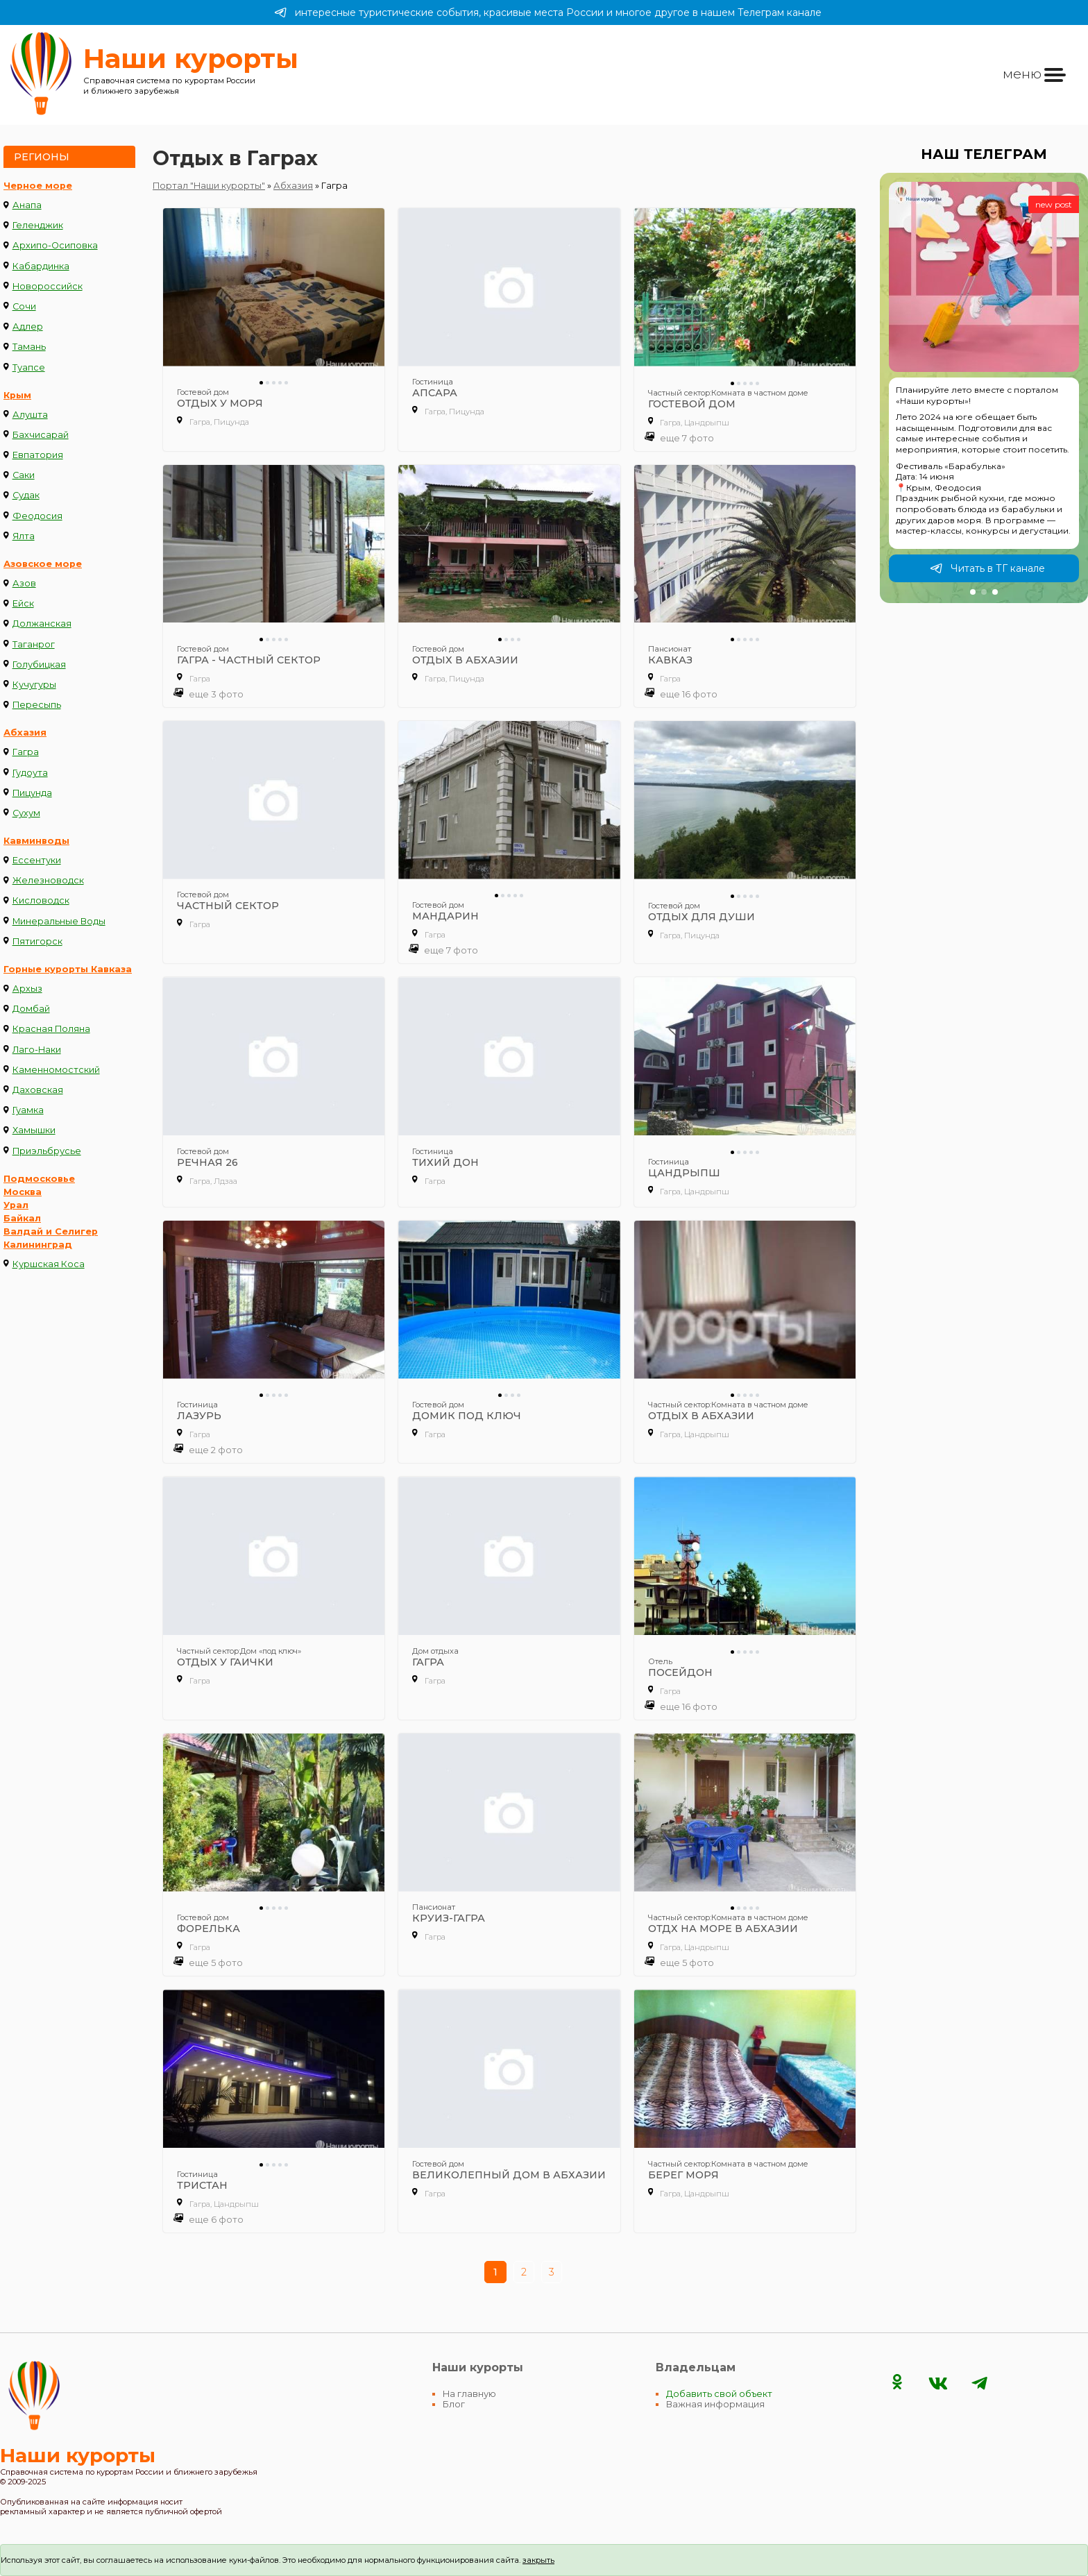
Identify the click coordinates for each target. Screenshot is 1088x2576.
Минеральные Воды (58, 921)
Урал (15, 1205)
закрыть (538, 2560)
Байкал (22, 1218)
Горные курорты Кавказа (67, 969)
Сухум (26, 813)
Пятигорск (37, 941)
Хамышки (34, 1130)
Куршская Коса (48, 1264)
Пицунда (32, 793)
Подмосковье (39, 1178)
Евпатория (37, 455)
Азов (24, 583)
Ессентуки (36, 860)
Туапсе (28, 367)
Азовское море (42, 564)
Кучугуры (34, 684)
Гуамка (28, 1110)
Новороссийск (47, 286)
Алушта (30, 414)
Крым (17, 395)
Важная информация (715, 2404)
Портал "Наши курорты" (209, 185)
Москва (22, 1192)
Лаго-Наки (36, 1049)
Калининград (37, 1244)
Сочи (24, 306)
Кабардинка (40, 266)
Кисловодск (40, 900)
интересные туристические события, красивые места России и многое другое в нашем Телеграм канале (548, 12)
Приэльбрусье (46, 1151)
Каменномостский (56, 1070)
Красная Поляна (51, 1029)
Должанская (41, 623)
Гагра (25, 752)
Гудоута (30, 773)
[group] (984, 388)
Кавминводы (36, 841)
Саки (23, 475)
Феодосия (37, 516)
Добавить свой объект (719, 2394)
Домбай (31, 1008)
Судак (26, 495)
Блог (454, 2404)
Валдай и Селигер (50, 1231)
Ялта (23, 536)
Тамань (29, 346)
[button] (973, 592)
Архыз (27, 988)
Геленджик (37, 225)
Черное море (37, 185)
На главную (469, 2394)
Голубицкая (39, 664)
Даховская (37, 1090)
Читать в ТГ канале (987, 568)
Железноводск (48, 880)
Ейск (23, 603)
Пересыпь (36, 705)
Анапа (27, 205)
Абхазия (24, 732)
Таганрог (33, 644)
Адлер (27, 326)
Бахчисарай (40, 435)
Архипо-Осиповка (55, 245)
